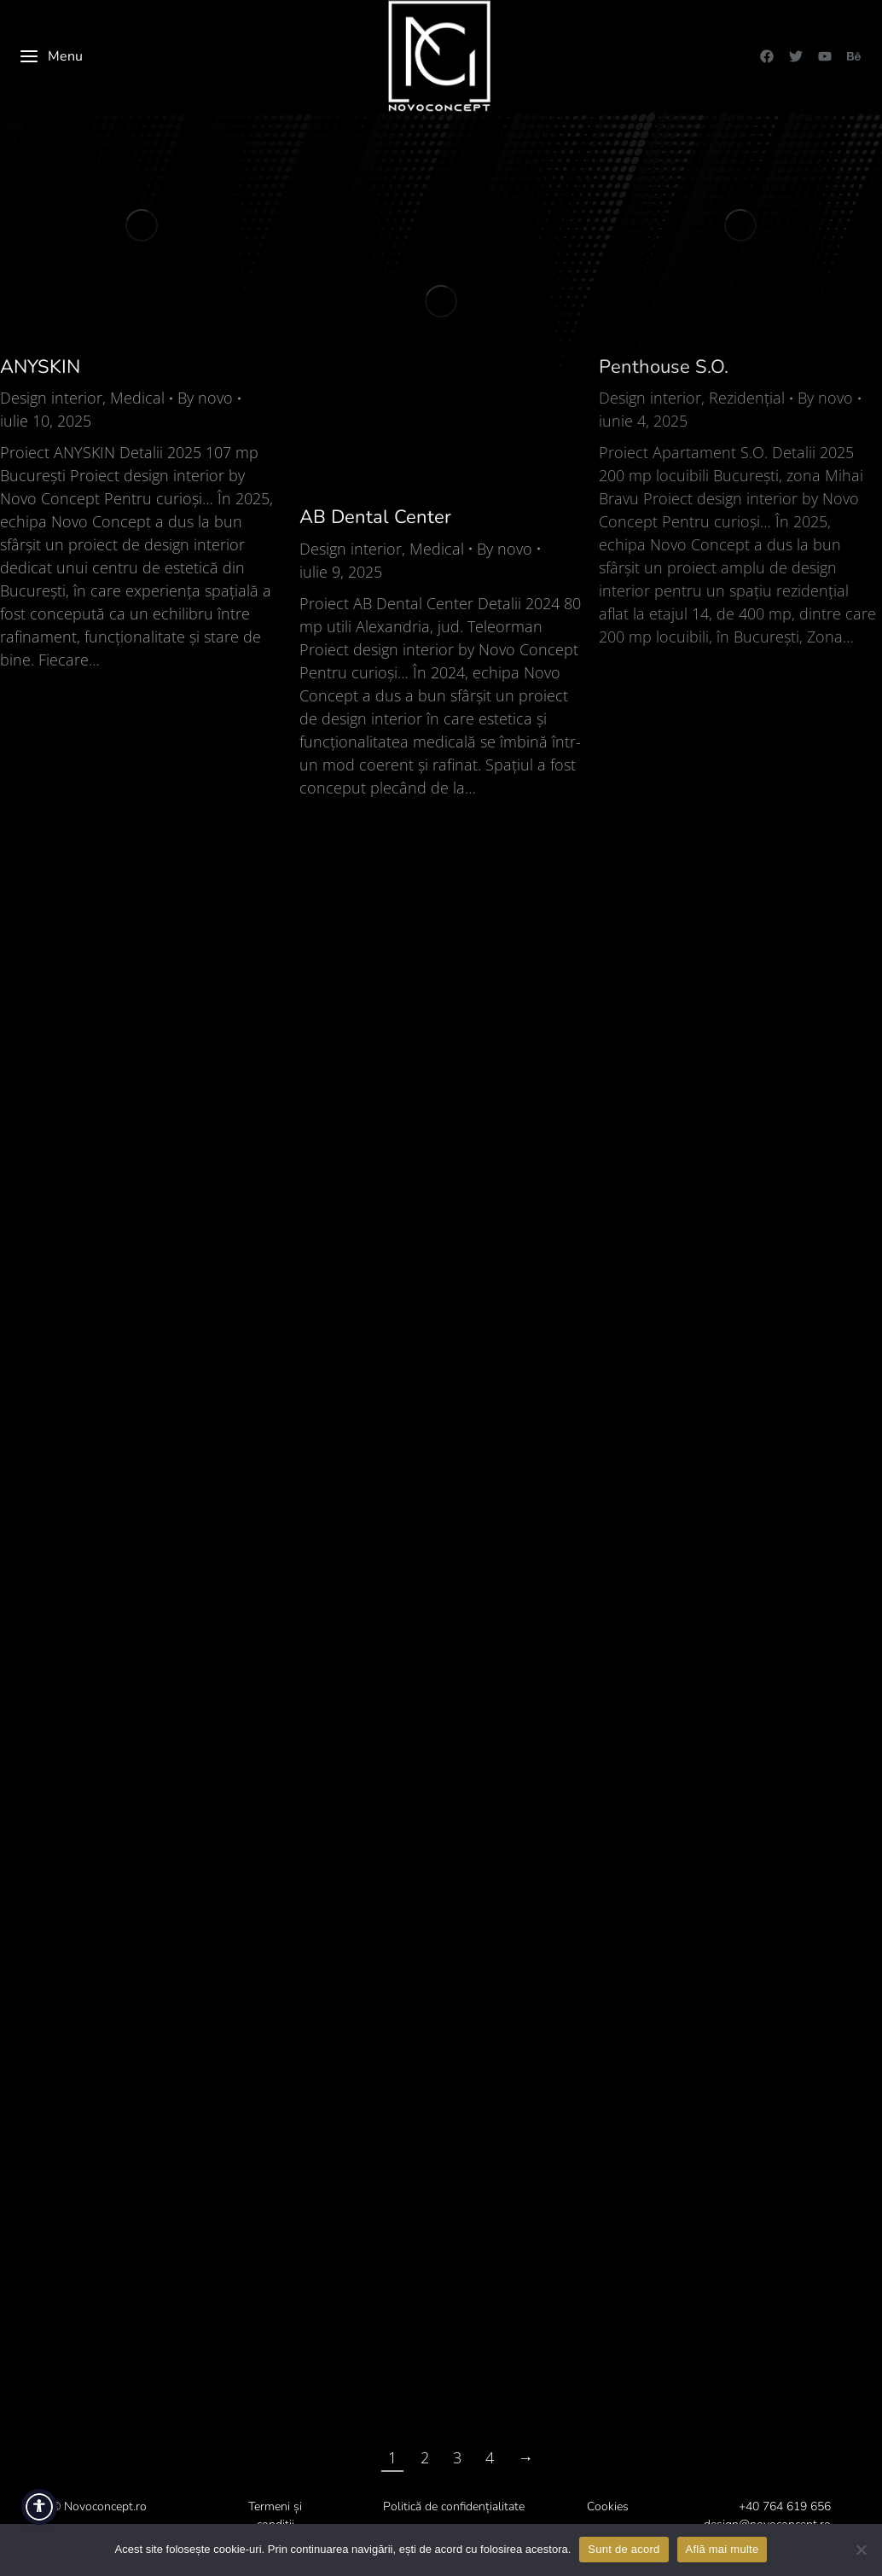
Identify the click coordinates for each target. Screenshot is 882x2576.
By (205, 397)
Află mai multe (722, 2549)
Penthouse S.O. (663, 367)
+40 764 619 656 (785, 2506)
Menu (51, 56)
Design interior (51, 397)
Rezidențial (747, 397)
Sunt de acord (623, 2549)
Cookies (608, 2506)
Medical (137, 397)
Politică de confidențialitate (454, 2506)
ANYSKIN (40, 367)
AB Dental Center (375, 517)
